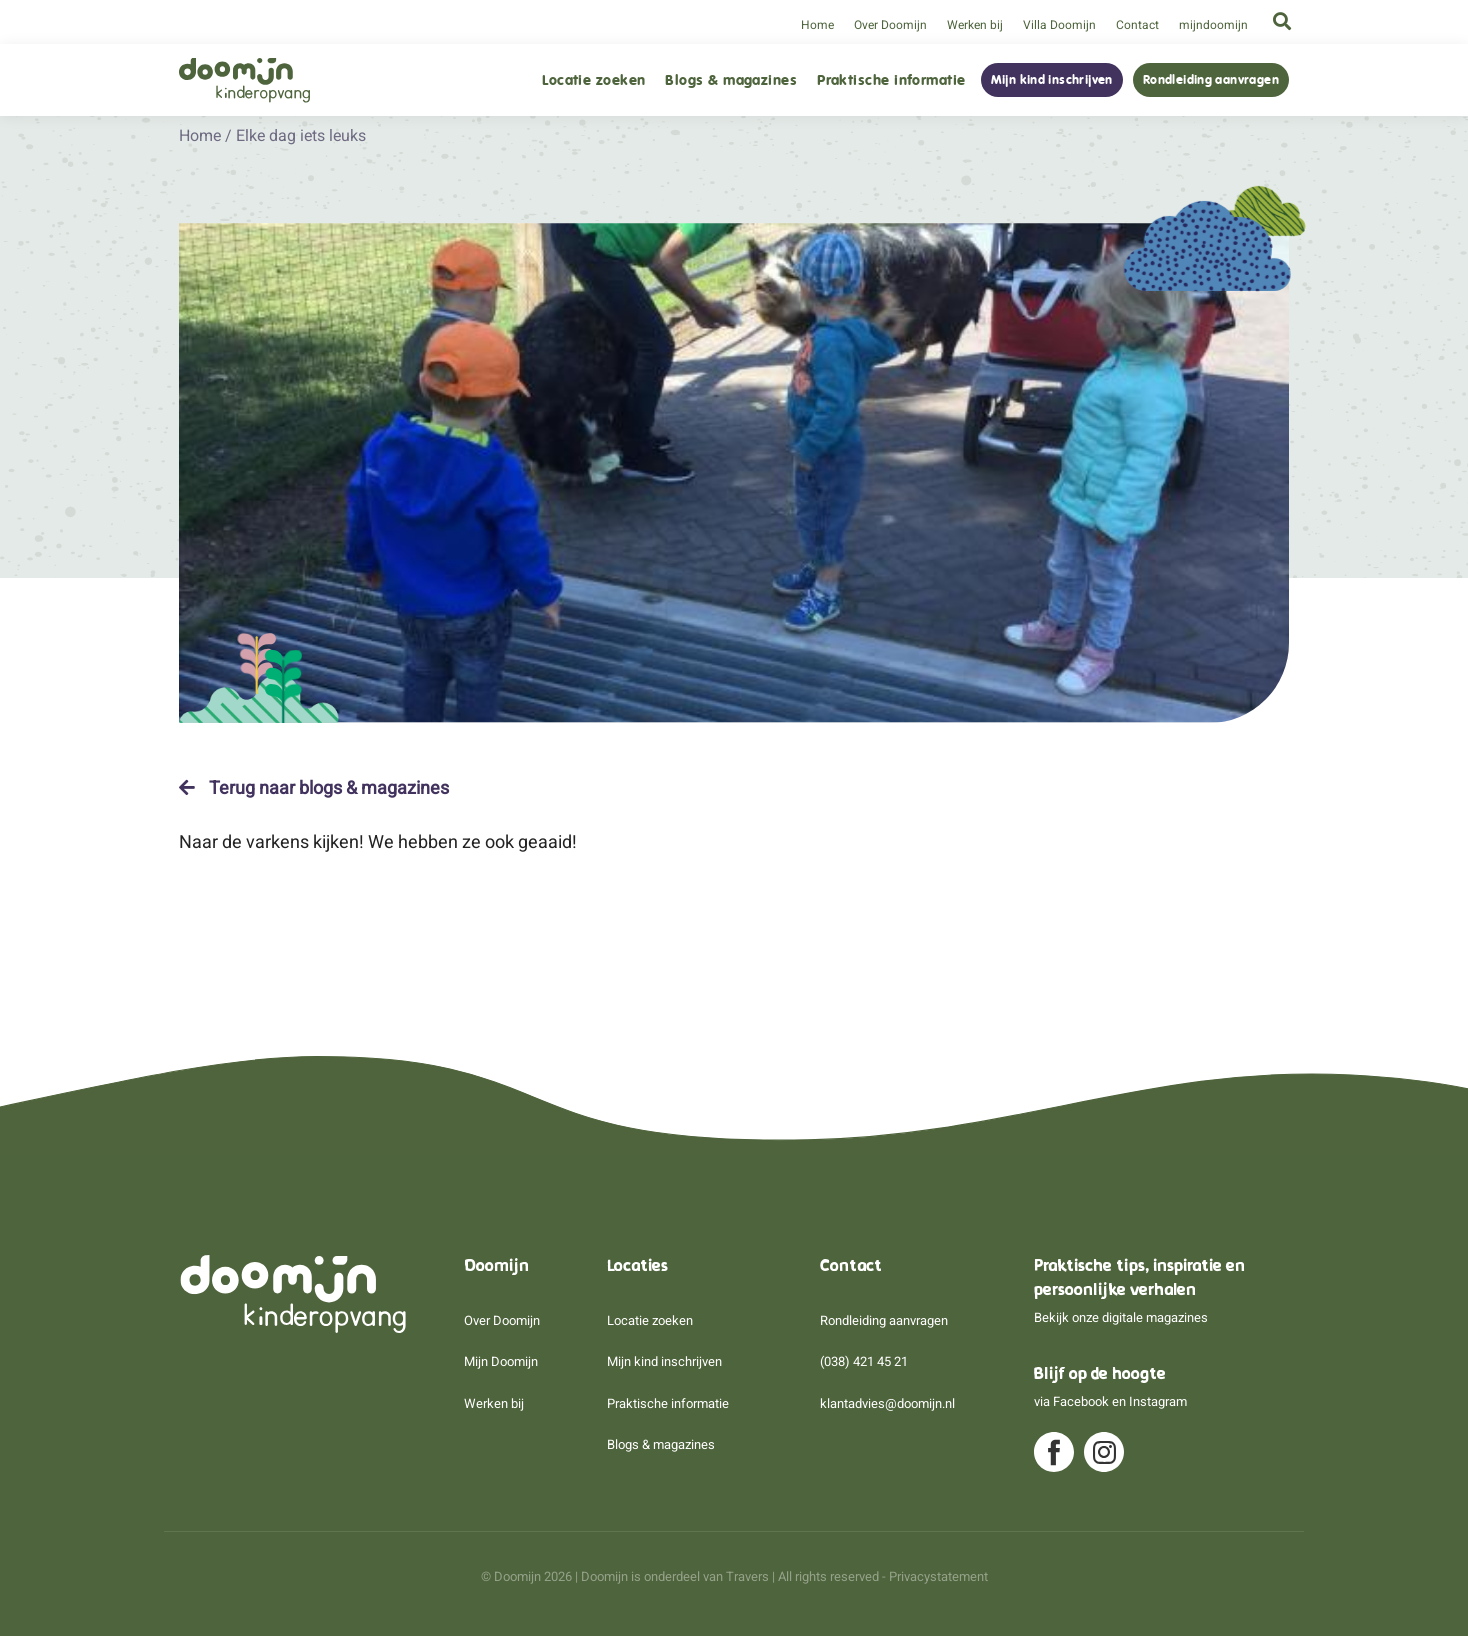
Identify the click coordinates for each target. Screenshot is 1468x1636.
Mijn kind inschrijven (1052, 80)
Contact (1137, 25)
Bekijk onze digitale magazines (1121, 1317)
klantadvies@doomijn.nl (887, 1403)
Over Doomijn (890, 25)
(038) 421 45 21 (864, 1361)
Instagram (1158, 1401)
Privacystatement (938, 1576)
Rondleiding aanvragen (1211, 80)
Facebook (1081, 1401)
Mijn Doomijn (501, 1361)
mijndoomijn (1213, 25)
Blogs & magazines (731, 80)
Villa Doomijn (1059, 25)
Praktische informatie (891, 80)
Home (817, 25)
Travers (747, 1576)
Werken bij (975, 25)
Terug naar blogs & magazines (314, 788)
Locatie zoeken (593, 80)
